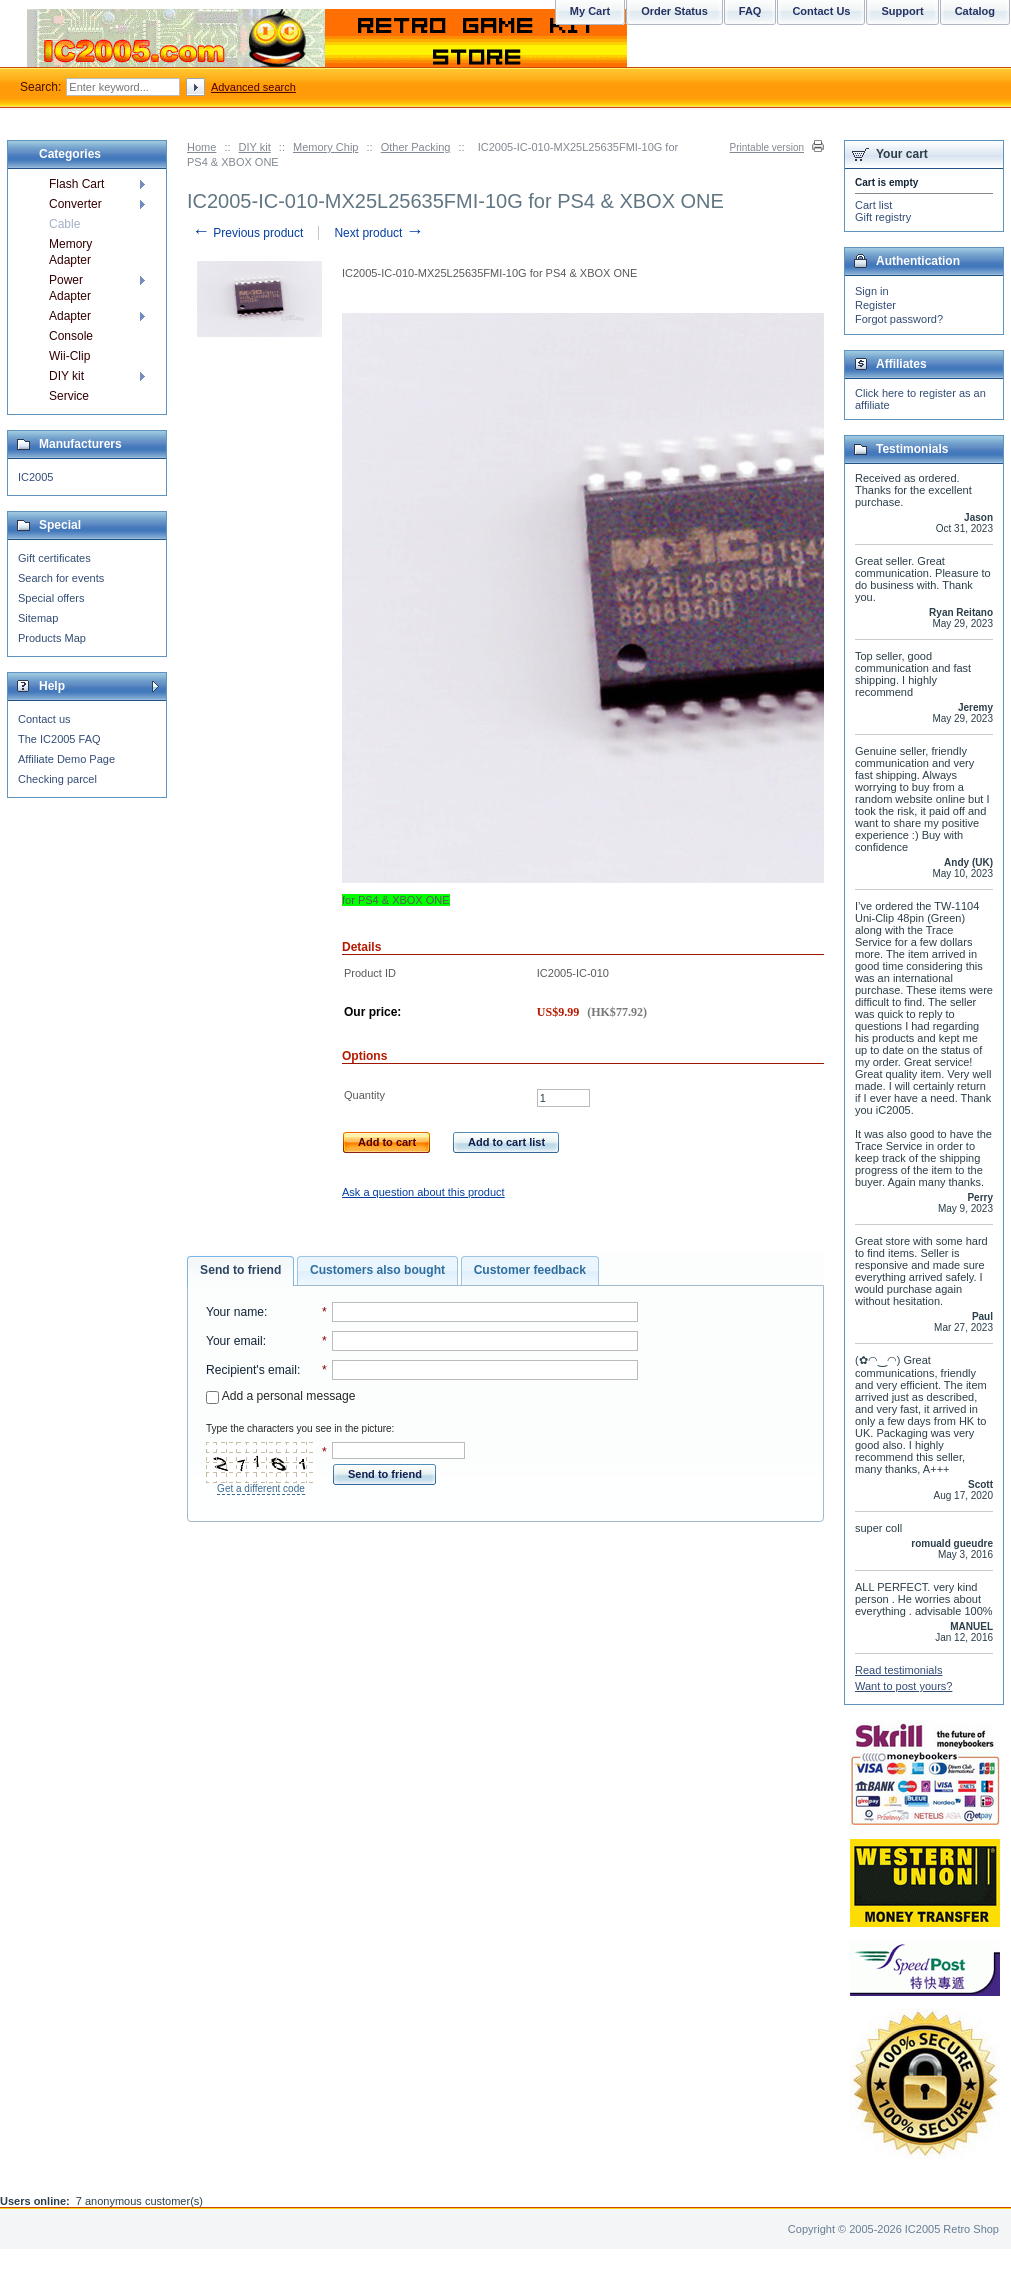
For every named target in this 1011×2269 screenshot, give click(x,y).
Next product (378, 233)
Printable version (767, 147)
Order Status (674, 11)
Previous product (247, 233)
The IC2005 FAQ (59, 739)
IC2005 (35, 477)
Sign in (872, 291)
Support (902, 11)
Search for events (61, 578)
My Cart (590, 11)
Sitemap (38, 618)
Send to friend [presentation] (240, 1270)
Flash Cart (76, 184)
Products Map (52, 638)
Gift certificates (54, 558)
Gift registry (883, 217)
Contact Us (821, 11)
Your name (235, 1312)
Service (69, 396)
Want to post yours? (903, 1686)
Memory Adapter (70, 252)
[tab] (240, 1271)
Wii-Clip (69, 356)
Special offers (51, 598)
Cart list (873, 205)
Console (71, 336)
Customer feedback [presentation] (530, 1270)
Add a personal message (280, 1396)
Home (201, 147)
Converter (75, 204)
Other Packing (416, 147)
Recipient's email (251, 1370)
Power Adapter (70, 288)
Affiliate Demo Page (66, 759)
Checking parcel (57, 779)
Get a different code (261, 1488)
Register (875, 305)
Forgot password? (899, 319)
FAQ (750, 11)
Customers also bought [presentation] (377, 1270)
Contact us (44, 719)
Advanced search (253, 87)
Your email (234, 1341)
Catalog (975, 11)
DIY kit (255, 147)
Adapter (70, 316)
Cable (64, 224)
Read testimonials (898, 1670)
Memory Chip (325, 147)
